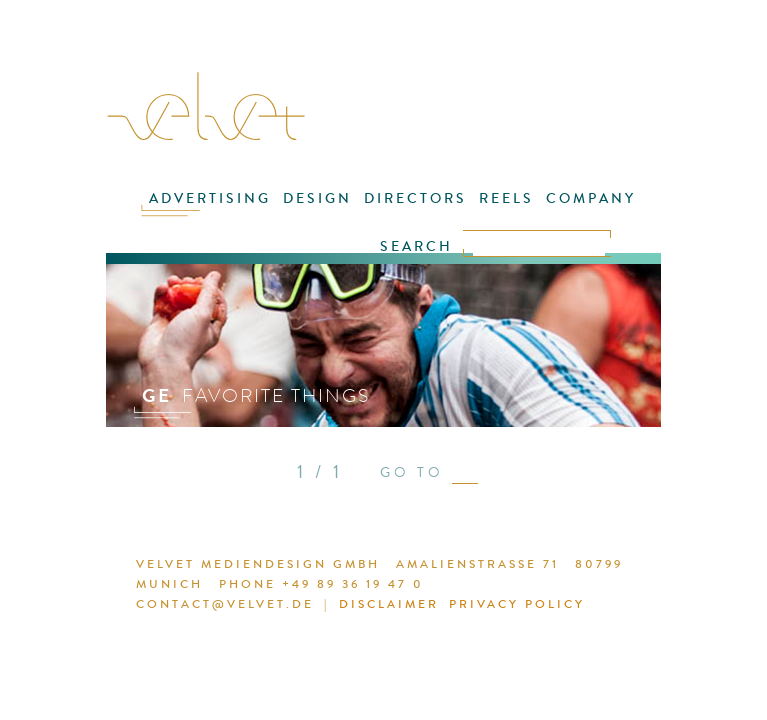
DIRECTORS (372, 211)
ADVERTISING (186, 211)
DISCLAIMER (351, 607)
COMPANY (530, 211)
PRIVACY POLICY (470, 607)
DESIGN (284, 211)
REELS (454, 211)
